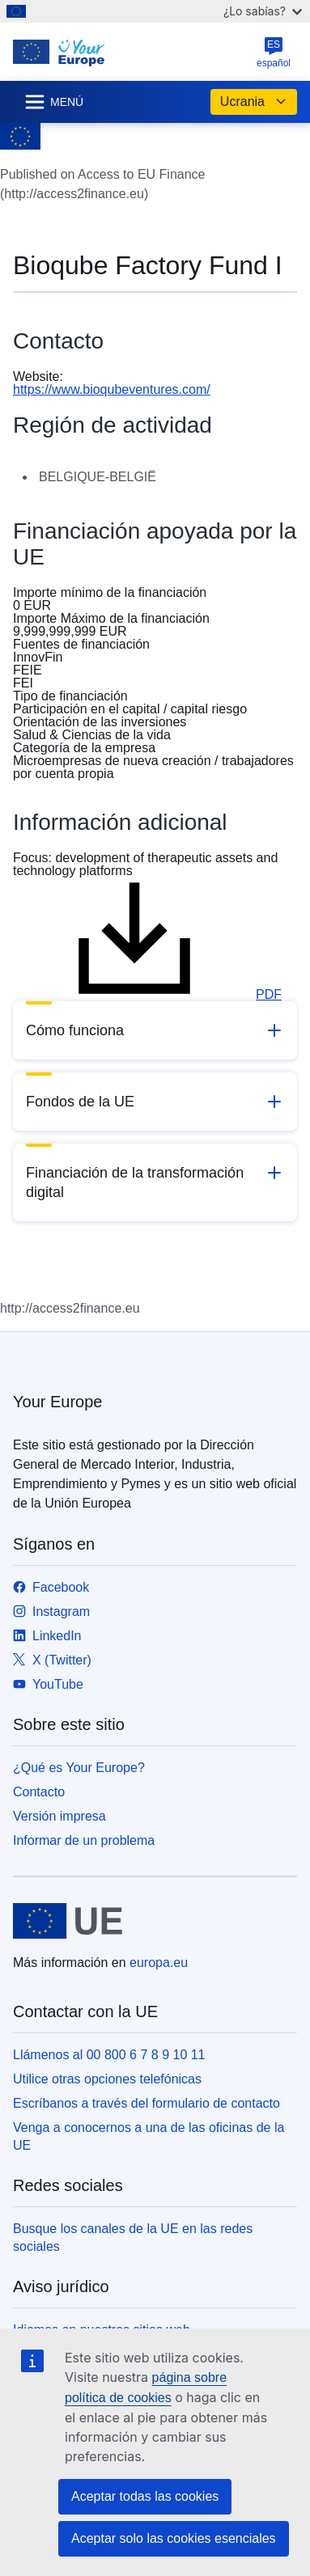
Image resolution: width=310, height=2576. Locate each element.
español (273, 52)
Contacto (39, 1792)
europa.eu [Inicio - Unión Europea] (159, 1962)
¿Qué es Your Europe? (79, 1767)
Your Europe (57, 1402)
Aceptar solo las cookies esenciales (173, 2538)
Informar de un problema (84, 1840)
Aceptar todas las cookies (145, 2496)
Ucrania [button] (253, 102)
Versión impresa (59, 1816)
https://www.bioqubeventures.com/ (111, 389)
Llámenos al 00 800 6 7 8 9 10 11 (109, 2055)
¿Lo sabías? (262, 11)
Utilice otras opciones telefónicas (107, 2079)
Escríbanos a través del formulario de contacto (146, 2103)
